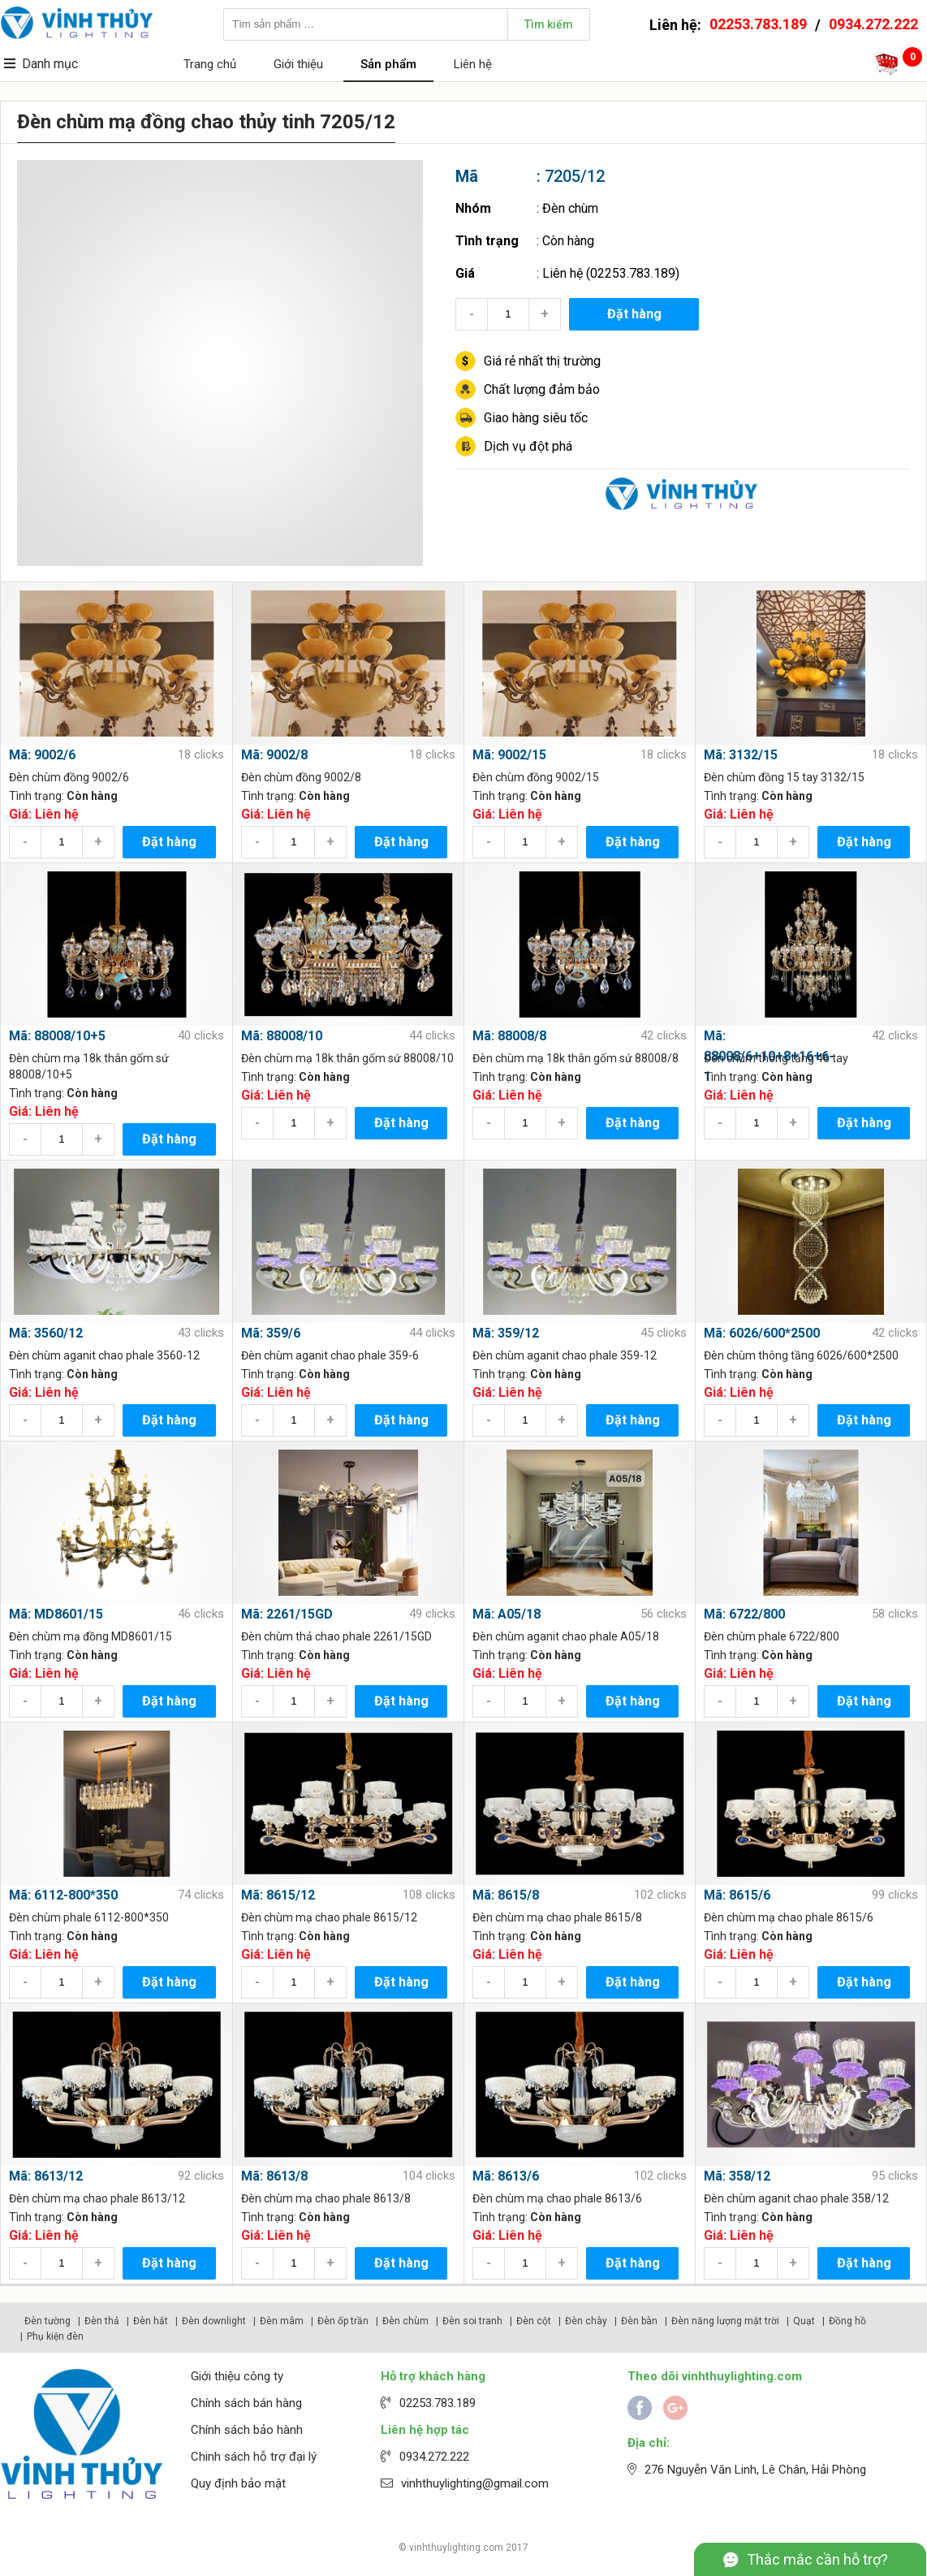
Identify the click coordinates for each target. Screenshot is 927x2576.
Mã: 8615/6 (737, 1895)
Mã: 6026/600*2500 (762, 1333)
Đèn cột (533, 2321)
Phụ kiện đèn (55, 2336)
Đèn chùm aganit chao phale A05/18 (565, 1636)
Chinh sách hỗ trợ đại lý (254, 2456)
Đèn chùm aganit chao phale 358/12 (796, 2198)
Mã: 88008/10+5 (57, 1036)
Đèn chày (586, 2321)
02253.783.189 (758, 23)
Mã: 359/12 (505, 1333)
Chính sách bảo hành (247, 2430)
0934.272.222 (873, 23)
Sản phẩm (388, 64)
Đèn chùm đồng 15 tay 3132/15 (784, 777)
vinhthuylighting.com (456, 2547)
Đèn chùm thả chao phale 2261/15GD (336, 1636)
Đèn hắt (150, 2321)
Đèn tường (47, 2321)
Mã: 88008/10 (281, 1036)
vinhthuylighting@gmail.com (475, 2483)
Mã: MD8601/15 (56, 1614)
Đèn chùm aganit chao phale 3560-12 (104, 1355)
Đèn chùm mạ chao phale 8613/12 (97, 2198)
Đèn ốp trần (343, 2321)
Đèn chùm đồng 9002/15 (535, 777)
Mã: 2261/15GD (287, 1614)
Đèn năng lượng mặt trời (725, 2321)
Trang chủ (209, 64)
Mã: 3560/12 (46, 1333)
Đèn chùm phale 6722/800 (771, 1636)
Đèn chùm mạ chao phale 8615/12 (329, 1917)
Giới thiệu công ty (237, 2376)
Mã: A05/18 (506, 1614)
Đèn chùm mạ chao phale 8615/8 (557, 1917)
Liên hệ (473, 64)
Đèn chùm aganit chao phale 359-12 (564, 1355)
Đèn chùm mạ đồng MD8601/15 (90, 1636)
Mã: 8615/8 (505, 1895)
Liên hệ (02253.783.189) (610, 273)
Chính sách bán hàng (246, 2403)
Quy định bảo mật (238, 2483)
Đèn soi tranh (472, 2321)
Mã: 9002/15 (509, 755)
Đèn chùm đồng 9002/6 (69, 777)
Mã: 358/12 (737, 2176)
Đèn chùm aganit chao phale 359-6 (330, 1355)
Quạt (804, 2321)
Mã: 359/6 (270, 1333)
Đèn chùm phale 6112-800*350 (89, 1917)
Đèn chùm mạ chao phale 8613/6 (557, 2198)
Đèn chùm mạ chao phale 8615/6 (788, 1917)
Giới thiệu (298, 64)
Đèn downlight (214, 2321)
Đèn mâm (282, 2321)
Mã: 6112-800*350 (63, 1895)
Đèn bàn (639, 2321)
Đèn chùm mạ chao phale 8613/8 (326, 2198)
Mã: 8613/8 (274, 2176)
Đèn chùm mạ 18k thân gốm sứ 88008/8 (575, 1058)
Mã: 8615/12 (278, 1895)
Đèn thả (101, 2321)
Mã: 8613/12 (46, 2176)
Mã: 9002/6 (42, 755)
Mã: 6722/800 (744, 1614)
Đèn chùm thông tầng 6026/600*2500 (801, 1355)
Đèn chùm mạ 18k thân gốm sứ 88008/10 (347, 1058)
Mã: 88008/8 (509, 1036)
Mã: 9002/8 (274, 755)
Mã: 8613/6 (505, 2176)
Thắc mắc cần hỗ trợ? (817, 2559)
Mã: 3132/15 (741, 755)
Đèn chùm (570, 208)
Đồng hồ (847, 2321)
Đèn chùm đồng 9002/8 (301, 777)
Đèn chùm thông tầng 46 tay (776, 1058)
